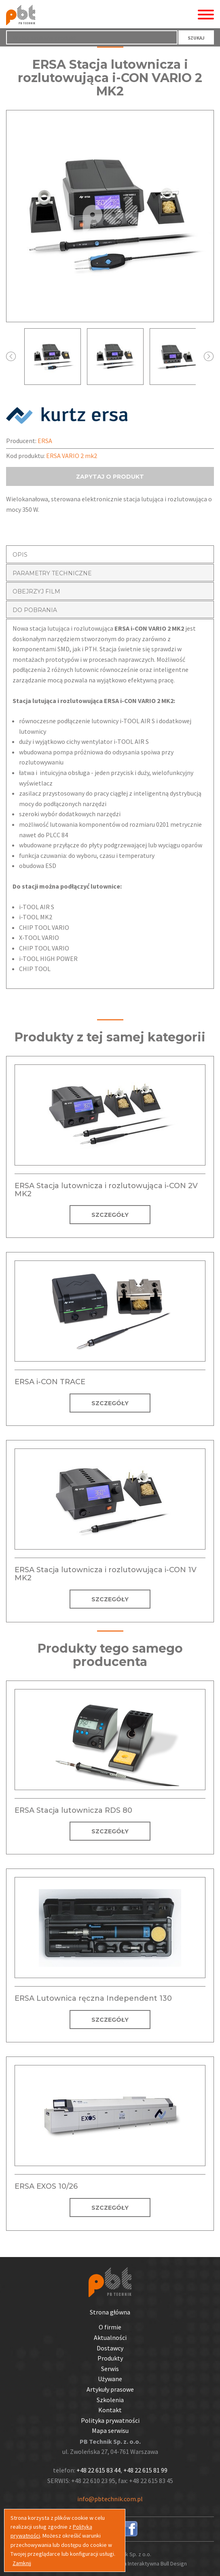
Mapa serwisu (110, 2430)
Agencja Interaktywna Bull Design (147, 2563)
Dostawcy (110, 2348)
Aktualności (110, 2337)
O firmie (110, 2327)
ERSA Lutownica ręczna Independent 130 (93, 1998)
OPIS (20, 554)
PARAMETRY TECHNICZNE (52, 573)
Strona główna (110, 2312)
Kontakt (110, 2410)
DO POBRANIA (35, 610)
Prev (11, 356)
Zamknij (22, 2563)
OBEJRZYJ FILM (36, 591)
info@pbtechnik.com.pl (110, 2499)
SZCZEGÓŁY (110, 1214)
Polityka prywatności (110, 2420)
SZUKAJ (196, 38)
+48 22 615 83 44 (98, 2470)
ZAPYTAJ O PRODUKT (110, 476)
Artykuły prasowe (110, 2389)
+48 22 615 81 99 (145, 2470)
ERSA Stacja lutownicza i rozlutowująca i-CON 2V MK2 (106, 1189)
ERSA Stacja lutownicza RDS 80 (73, 1810)
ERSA (45, 441)
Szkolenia (110, 2400)
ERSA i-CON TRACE (50, 1381)
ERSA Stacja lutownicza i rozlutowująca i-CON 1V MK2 (106, 1573)
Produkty (110, 2358)
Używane (110, 2379)
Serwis (110, 2369)
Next (209, 356)
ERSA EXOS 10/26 (46, 2186)
